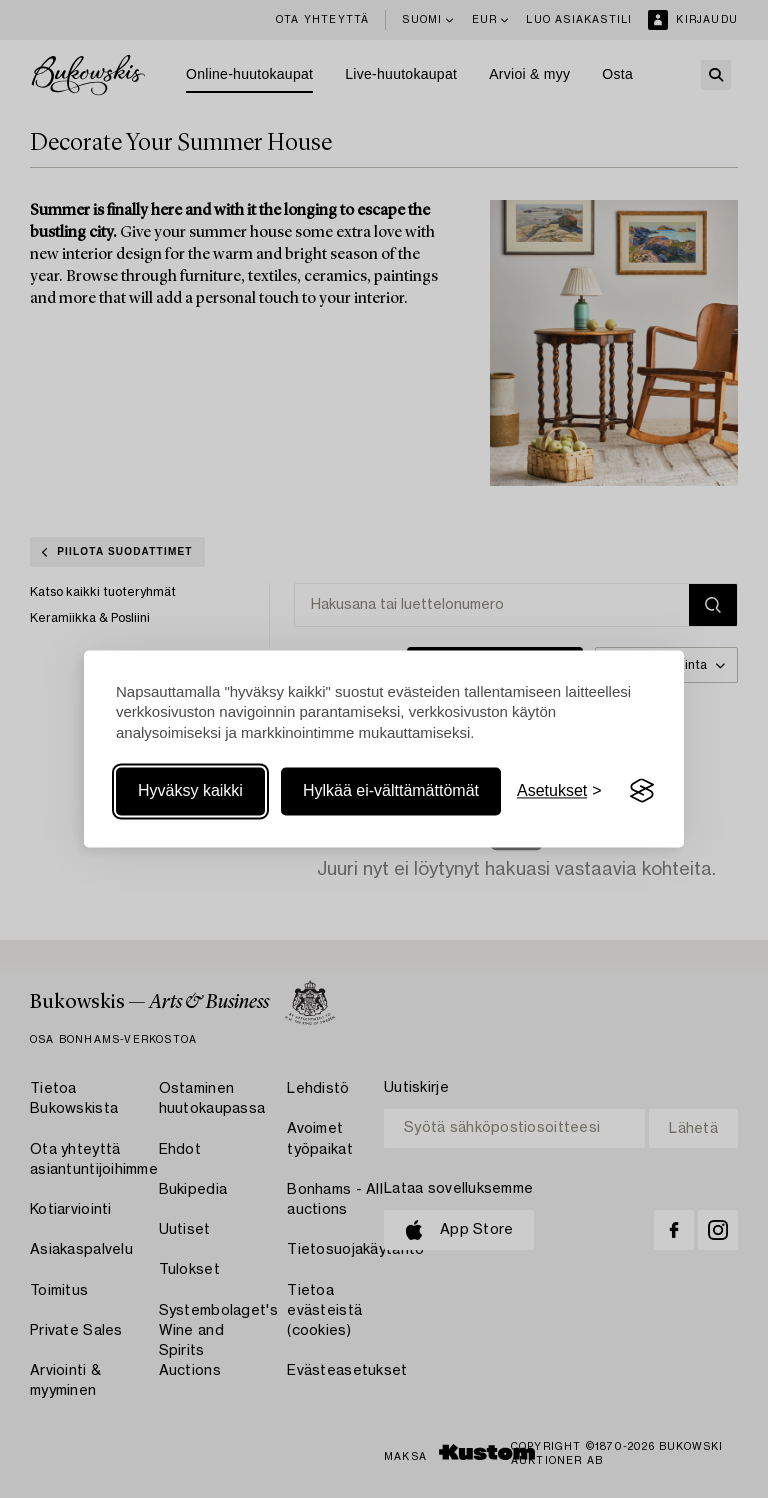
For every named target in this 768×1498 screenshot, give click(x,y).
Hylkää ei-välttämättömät (391, 790)
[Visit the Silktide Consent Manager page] (642, 791)
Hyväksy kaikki (190, 790)
